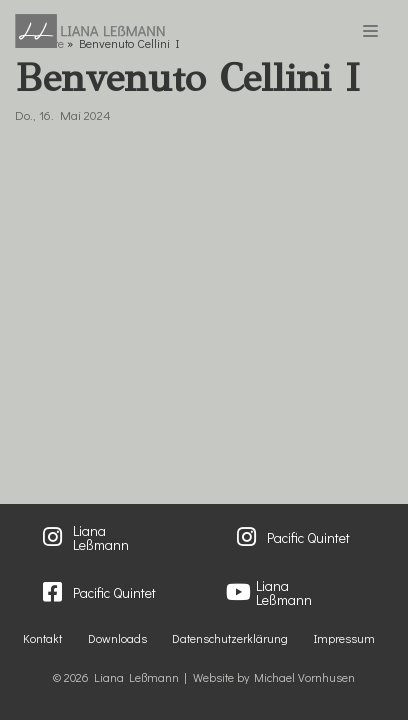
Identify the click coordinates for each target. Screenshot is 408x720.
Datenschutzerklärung (230, 638)
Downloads (117, 638)
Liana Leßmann (101, 538)
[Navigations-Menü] (370, 31)
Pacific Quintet (308, 537)
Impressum (344, 638)
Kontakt (42, 638)
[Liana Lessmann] (90, 31)
